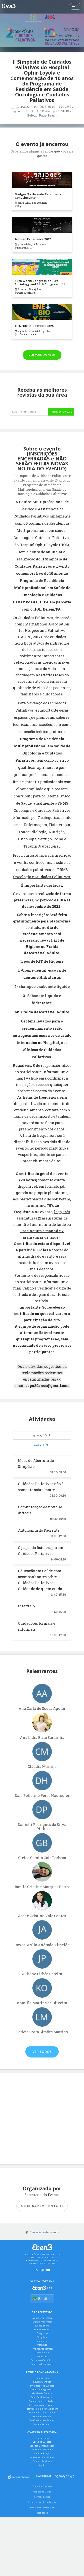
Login (75, 6)
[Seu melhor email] (29, 412)
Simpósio (42, 2337)
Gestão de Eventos (42, 2393)
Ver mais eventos (42, 355)
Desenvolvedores (42, 2460)
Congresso (42, 2333)
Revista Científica (42, 2381)
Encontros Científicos (42, 2360)
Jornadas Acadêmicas (42, 2348)
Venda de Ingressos (42, 2389)
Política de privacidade (42, 2507)
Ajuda (42, 2464)
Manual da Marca (42, 2491)
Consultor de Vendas (42, 2449)
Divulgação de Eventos (42, 2385)
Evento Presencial (42, 2321)
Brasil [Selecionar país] (42, 2298)
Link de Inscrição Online (42, 2412)
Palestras (42, 2356)
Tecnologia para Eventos (42, 2404)
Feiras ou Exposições (42, 2363)
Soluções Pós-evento (42, 2397)
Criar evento (42, 2437)
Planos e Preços (42, 2453)
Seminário (42, 2340)
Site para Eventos (42, 2416)
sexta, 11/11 (42, 1445)
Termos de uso (42, 2496)
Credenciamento (42, 2424)
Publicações (42, 2377)
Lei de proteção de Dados (42, 2502)
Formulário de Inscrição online (42, 2408)
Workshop (42, 2344)
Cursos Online (42, 2352)
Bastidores (42, 2512)
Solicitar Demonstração (42, 2445)
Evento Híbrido (42, 2329)
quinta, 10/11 (41, 1435)
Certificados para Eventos (42, 2420)
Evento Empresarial (42, 2317)
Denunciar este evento (42, 2232)
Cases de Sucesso (42, 2441)
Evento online (42, 2325)
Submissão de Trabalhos (42, 2400)
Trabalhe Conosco (42, 2486)
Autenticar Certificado (42, 2457)
